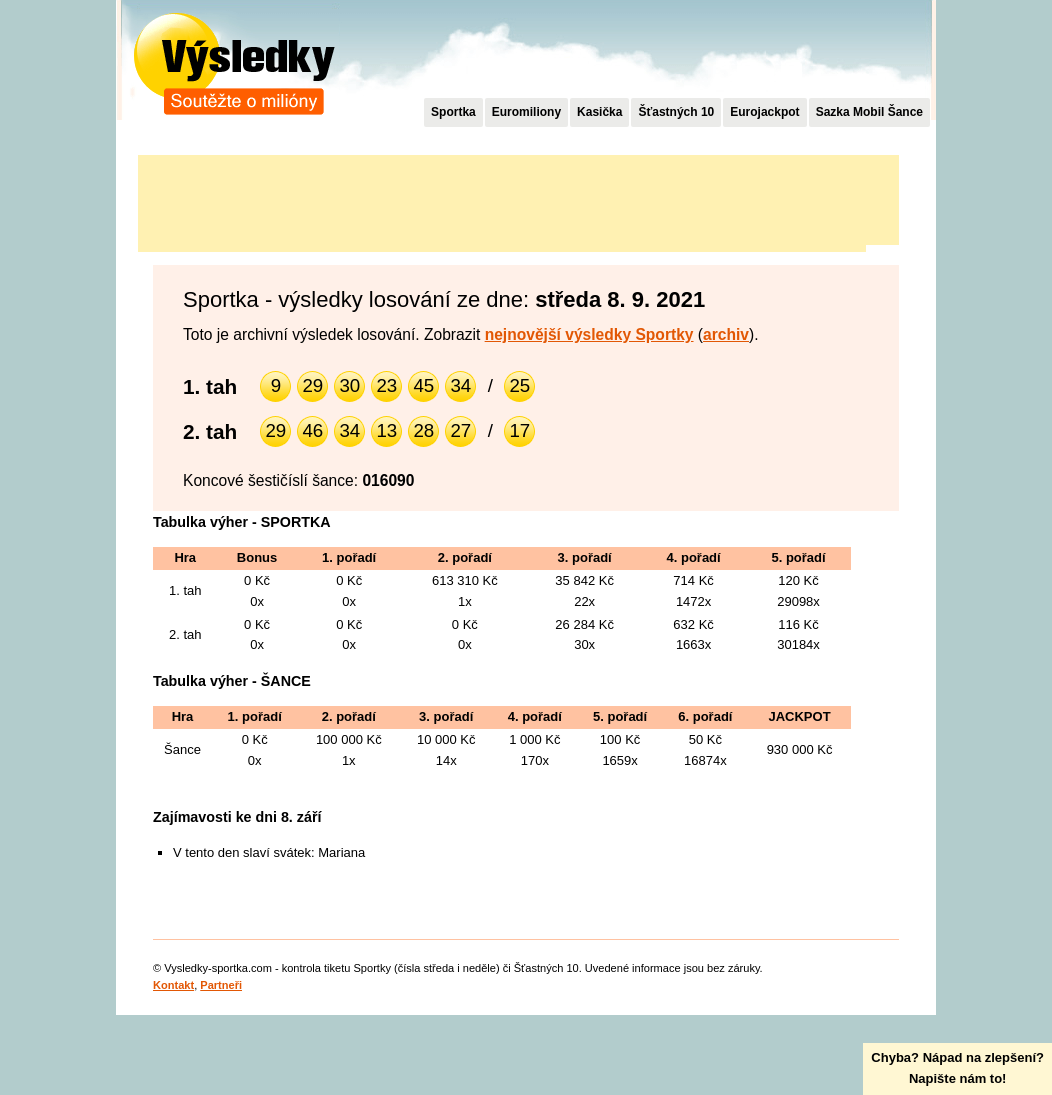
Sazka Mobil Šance (869, 112)
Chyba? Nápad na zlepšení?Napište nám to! (957, 1068)
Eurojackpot (764, 112)
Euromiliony (526, 112)
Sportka (453, 112)
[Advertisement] (502, 200)
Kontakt (173, 985)
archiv (726, 334)
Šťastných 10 (676, 112)
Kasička (599, 112)
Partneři (221, 985)
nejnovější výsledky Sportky (589, 334)
